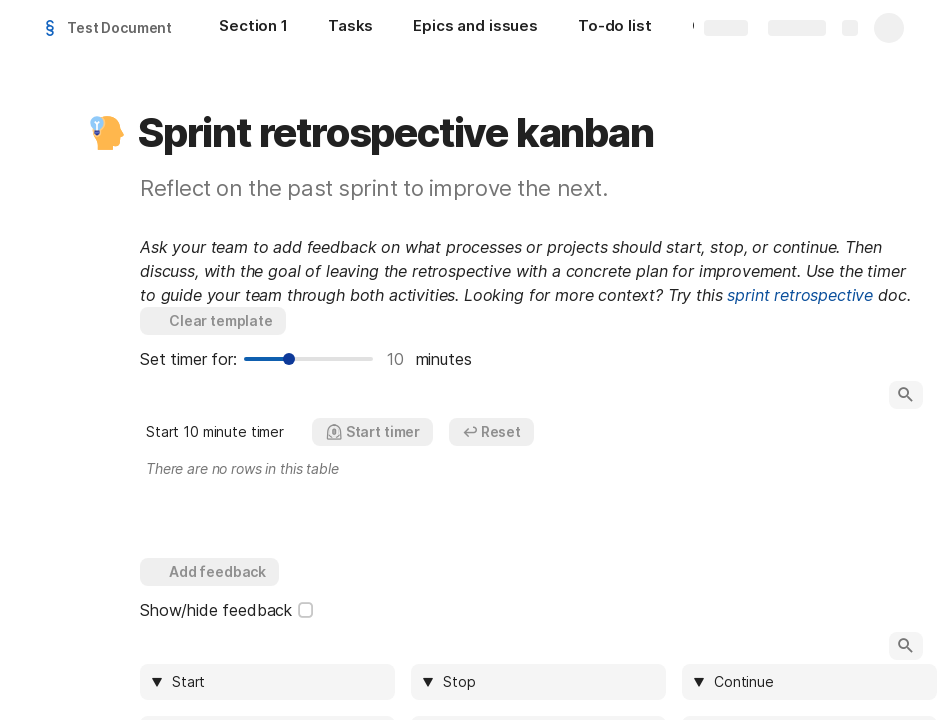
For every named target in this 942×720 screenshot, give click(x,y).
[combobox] (277, 682)
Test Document (119, 27)
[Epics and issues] (475, 28)
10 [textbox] (397, 359)
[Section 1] (253, 28)
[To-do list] (615, 28)
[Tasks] (350, 28)
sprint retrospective (800, 295)
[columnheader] (267, 682)
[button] (107, 133)
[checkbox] (306, 610)
